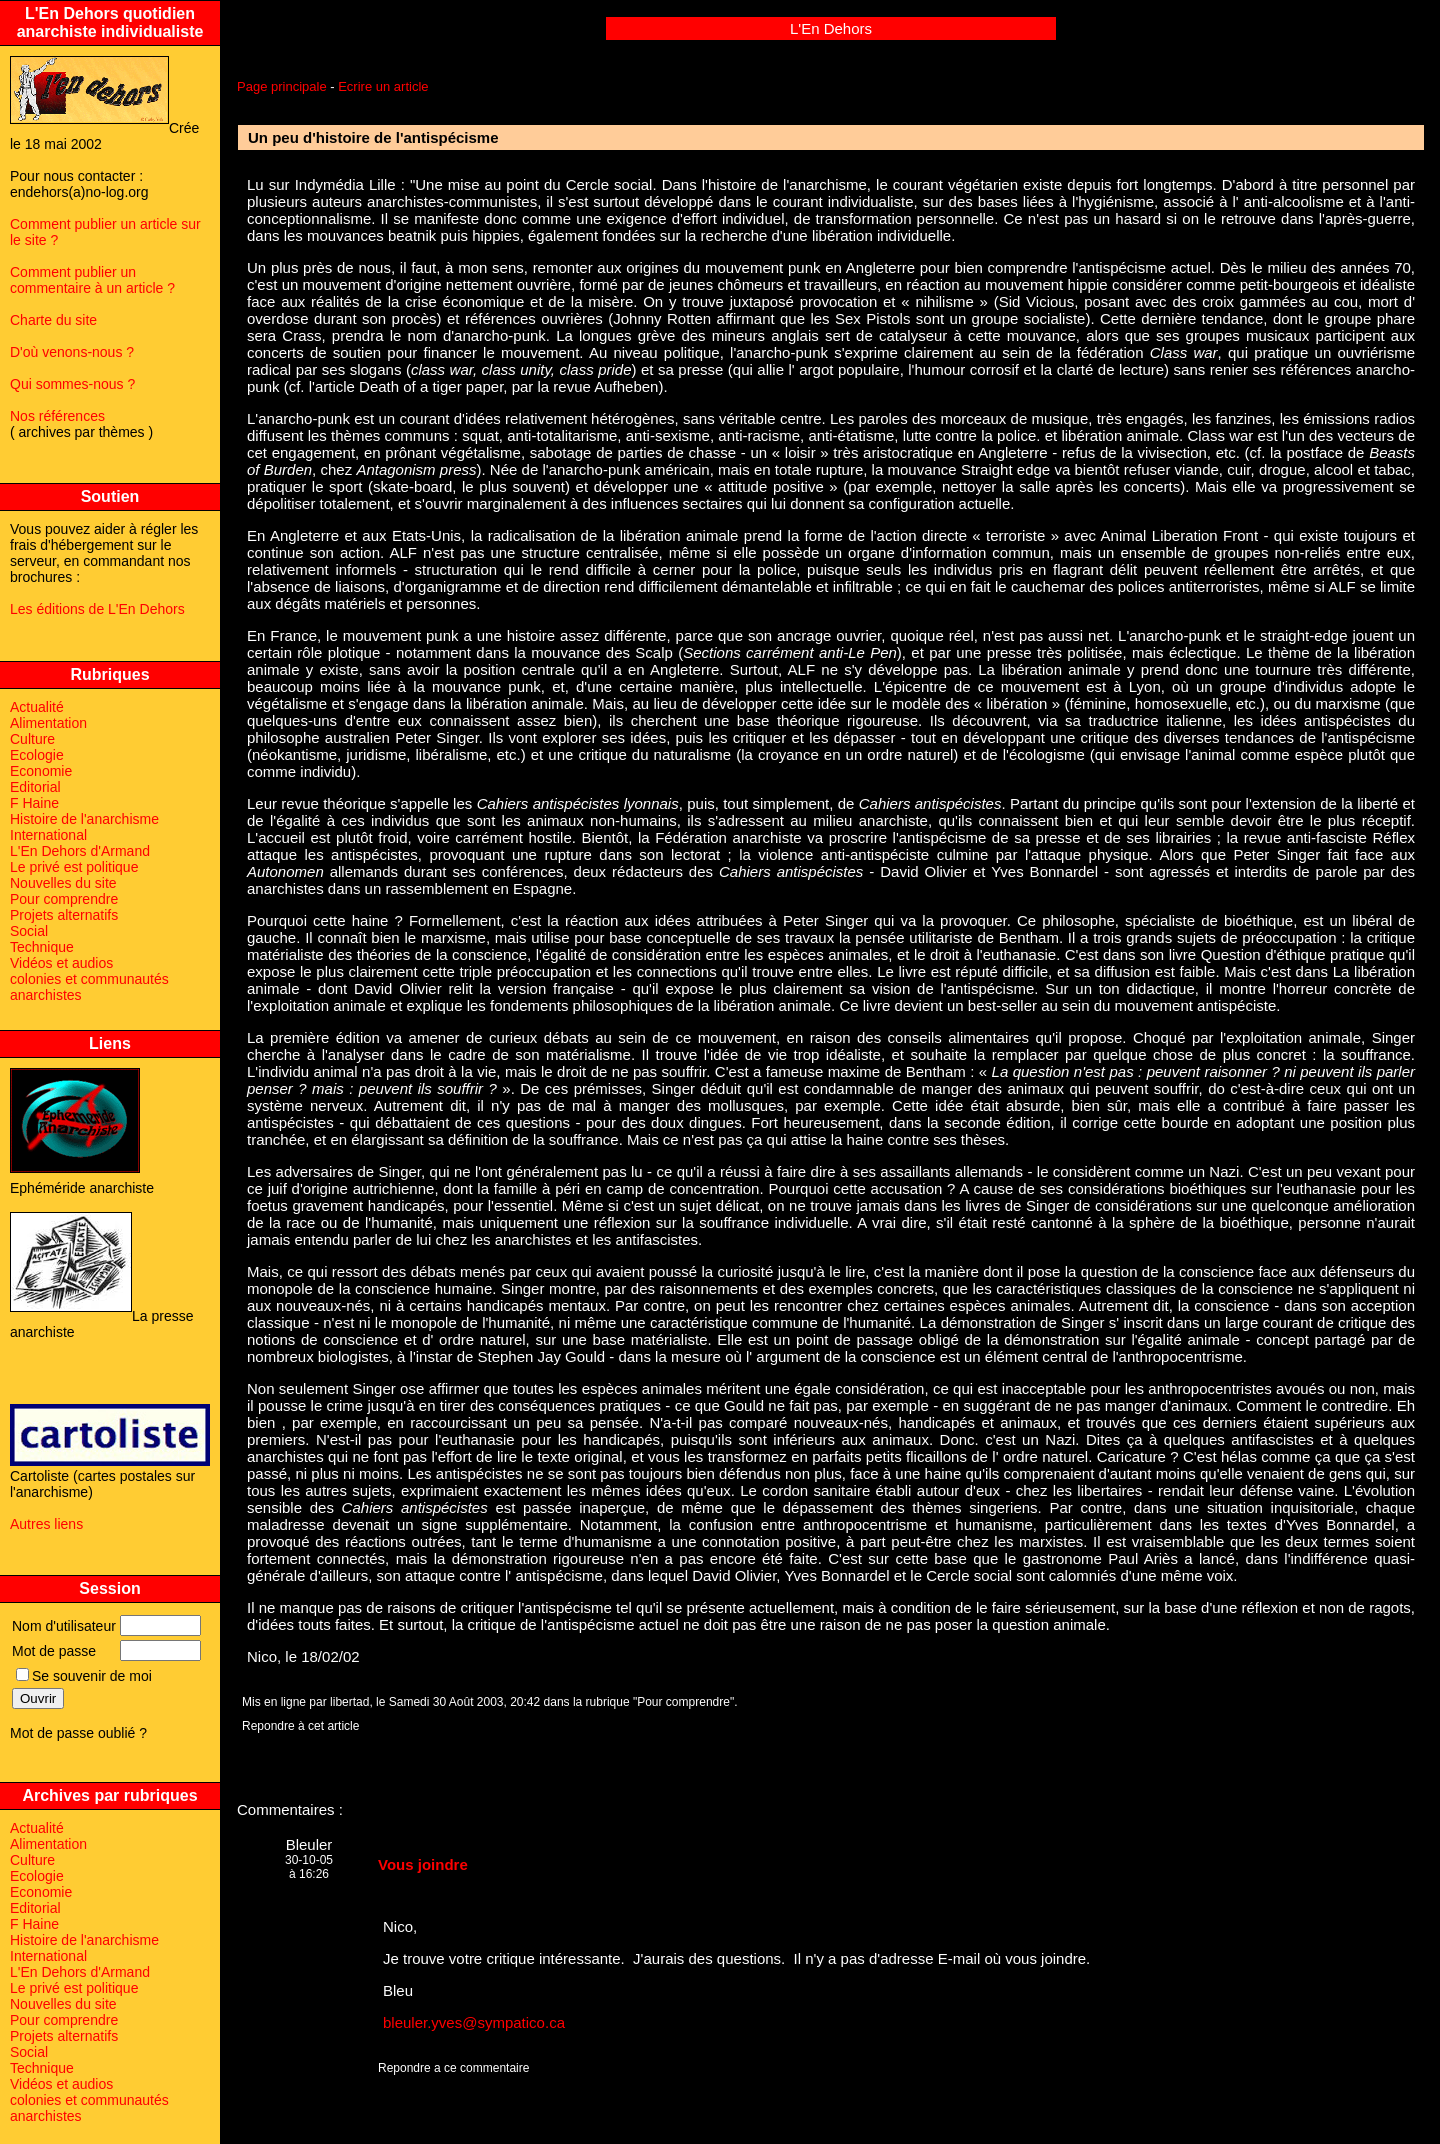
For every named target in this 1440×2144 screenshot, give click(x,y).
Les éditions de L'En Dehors (97, 609)
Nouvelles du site (63, 883)
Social (29, 931)
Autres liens (46, 1524)
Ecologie (37, 755)
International (48, 835)
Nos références (57, 416)
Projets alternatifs (64, 915)
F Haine (34, 803)
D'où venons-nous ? (72, 352)
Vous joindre (423, 1864)
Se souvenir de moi (84, 1676)
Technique (42, 947)
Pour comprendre (64, 899)
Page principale (282, 86)
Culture (32, 739)
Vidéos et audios (61, 963)
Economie (41, 771)
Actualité (37, 707)
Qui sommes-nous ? (72, 384)
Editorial (35, 787)
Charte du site (53, 320)
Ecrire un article (383, 86)
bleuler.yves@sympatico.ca (474, 2022)
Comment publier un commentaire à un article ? (92, 280)
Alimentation (48, 723)
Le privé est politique (74, 867)
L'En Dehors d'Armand (80, 851)
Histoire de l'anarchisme (84, 819)
